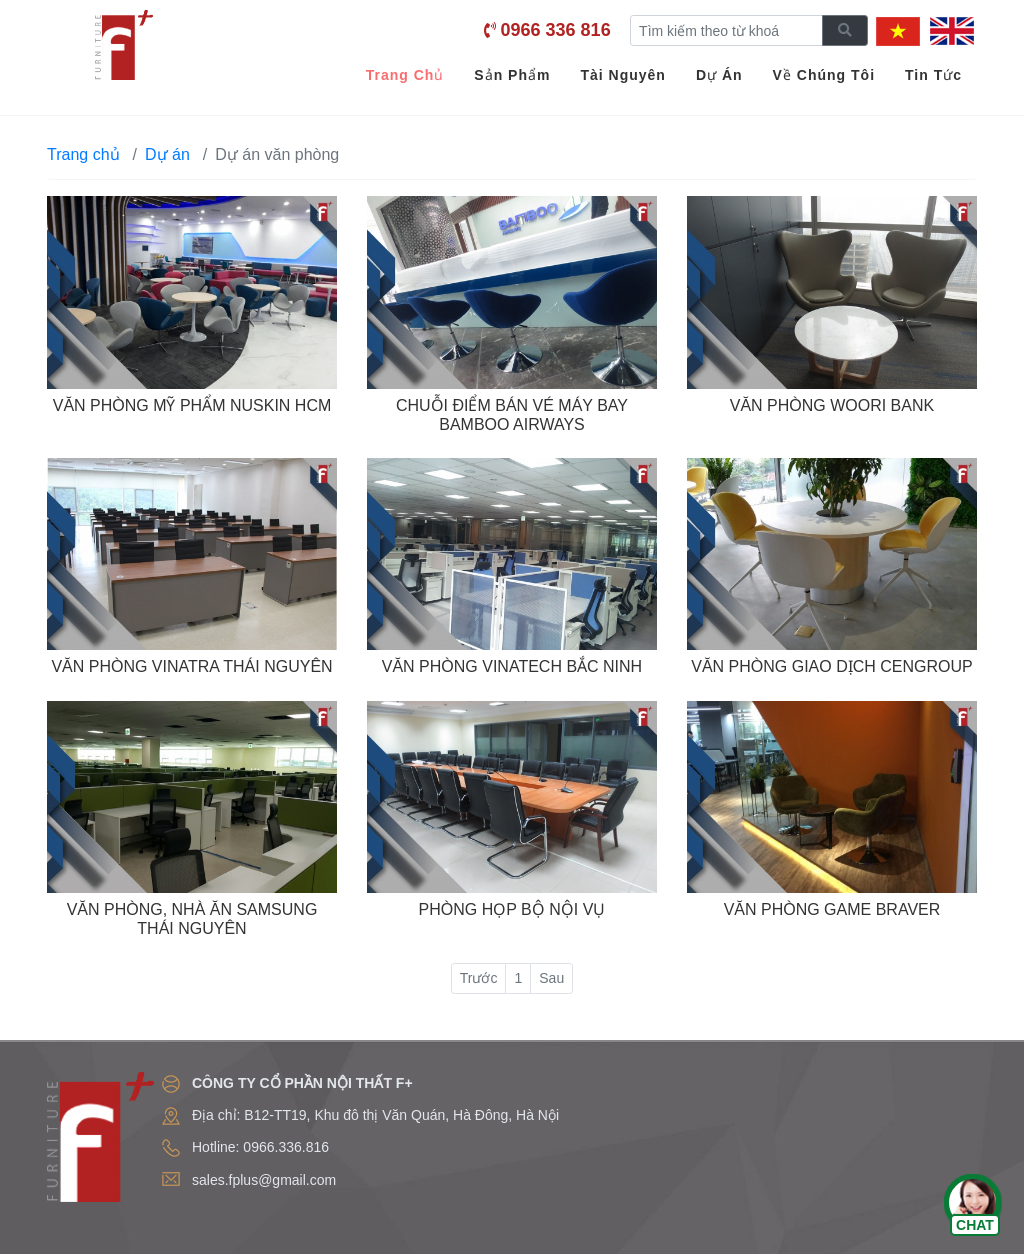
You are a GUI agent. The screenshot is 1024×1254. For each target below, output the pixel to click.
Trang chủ (83, 154)
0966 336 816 (556, 30)
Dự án (167, 154)
